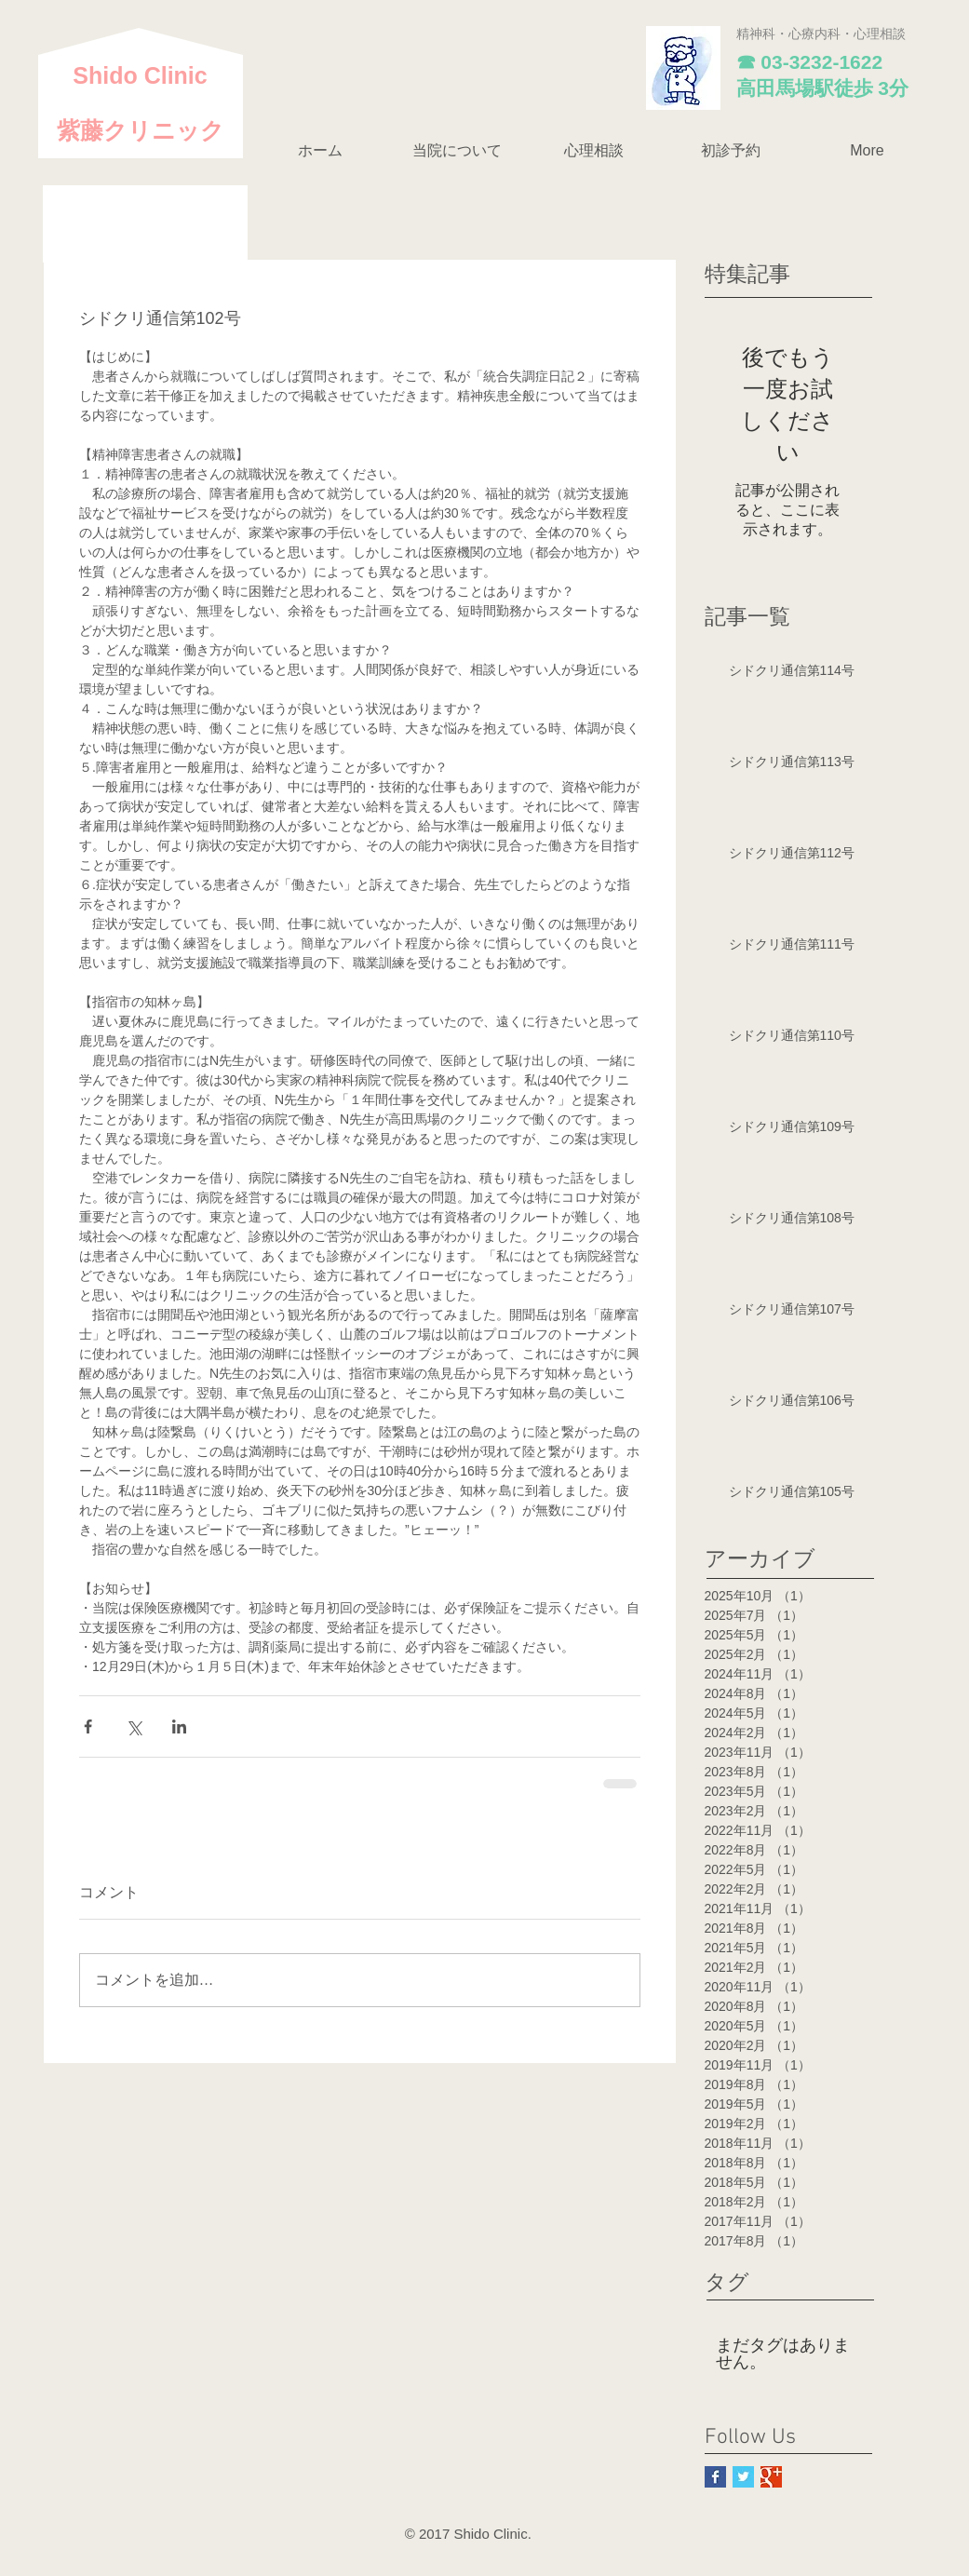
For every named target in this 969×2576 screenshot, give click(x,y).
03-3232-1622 (821, 62)
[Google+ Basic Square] (771, 2477)
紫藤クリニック (140, 130)
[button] (457, 151)
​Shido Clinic (140, 75)
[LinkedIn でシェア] (179, 1726)
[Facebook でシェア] (88, 1726)
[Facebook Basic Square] (715, 2477)
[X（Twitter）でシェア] (133, 1726)
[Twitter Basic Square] (743, 2477)
